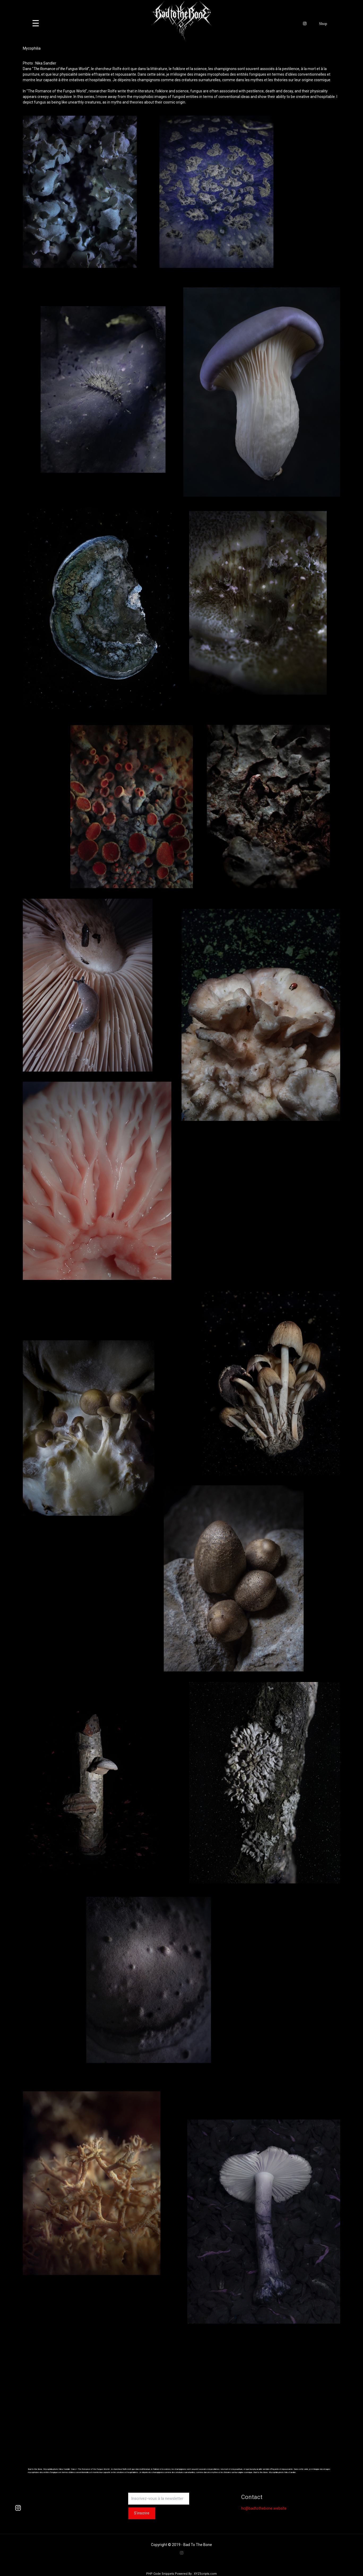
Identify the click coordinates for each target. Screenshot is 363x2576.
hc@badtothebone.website (264, 2508)
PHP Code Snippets (160, 2573)
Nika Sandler (45, 63)
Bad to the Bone (260, 2472)
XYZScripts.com (205, 2573)
